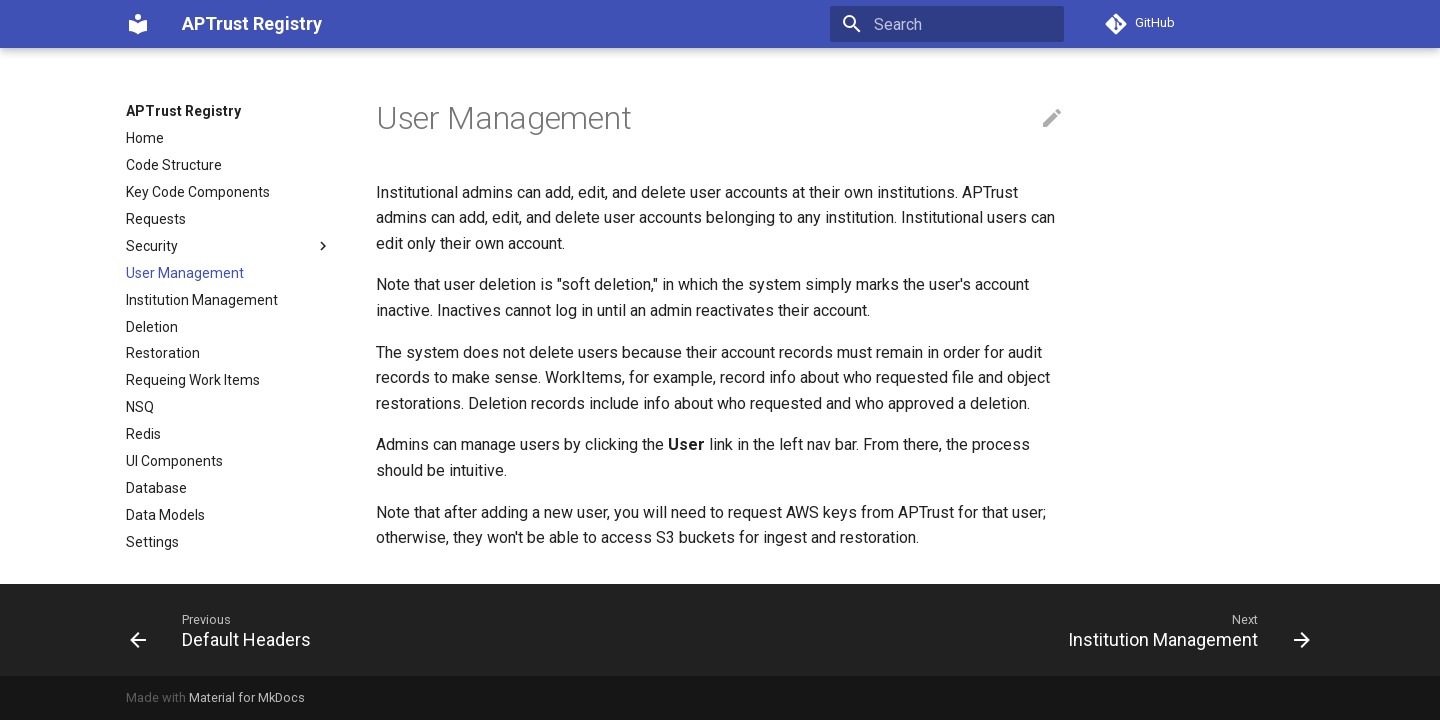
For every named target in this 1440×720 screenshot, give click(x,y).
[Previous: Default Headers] (226, 630)
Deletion (152, 327)
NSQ (140, 407)
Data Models (165, 515)
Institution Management (202, 300)
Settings (152, 542)
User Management (185, 273)
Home (145, 138)
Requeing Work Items (193, 380)
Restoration (163, 353)
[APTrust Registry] (138, 24)
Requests (156, 219)
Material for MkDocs (247, 697)
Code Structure (174, 165)
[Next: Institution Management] (1183, 630)
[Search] (947, 24)
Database (156, 488)
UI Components (174, 461)
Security (229, 246)
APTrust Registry (183, 111)
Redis (143, 434)
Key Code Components (198, 192)
